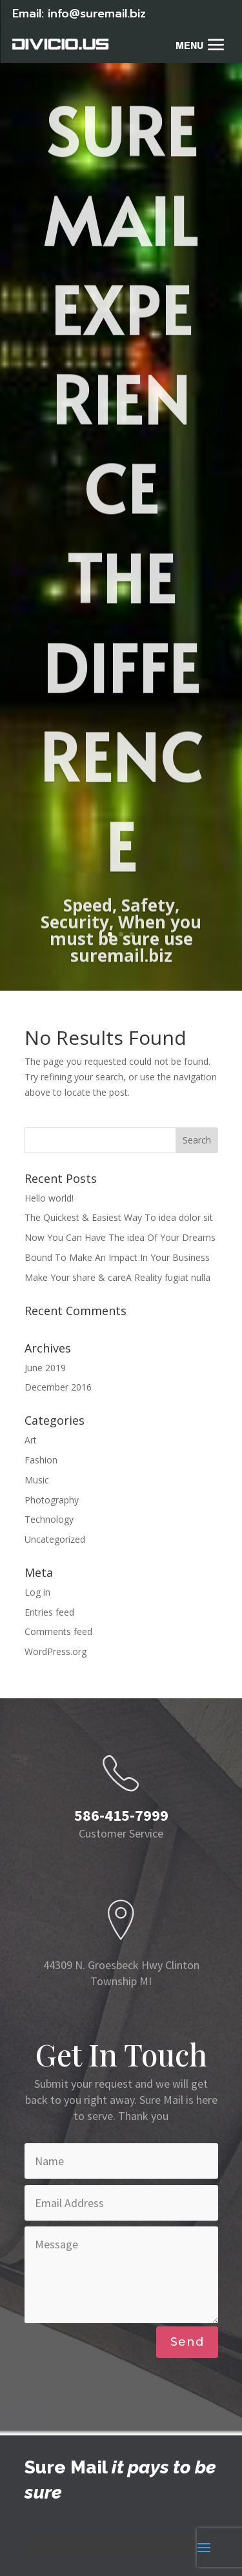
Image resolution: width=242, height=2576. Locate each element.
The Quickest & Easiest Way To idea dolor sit (119, 1217)
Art (31, 1440)
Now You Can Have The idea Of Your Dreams (120, 1237)
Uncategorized (55, 1539)
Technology (49, 1519)
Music (37, 1480)
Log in (37, 1592)
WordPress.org (55, 1651)
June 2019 (45, 1368)
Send (187, 2342)
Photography (52, 1500)
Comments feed (58, 1631)
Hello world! (49, 1198)
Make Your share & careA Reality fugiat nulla (117, 1277)
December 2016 (58, 1387)
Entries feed (49, 1612)
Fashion (41, 1460)
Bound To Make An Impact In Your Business (117, 1257)
